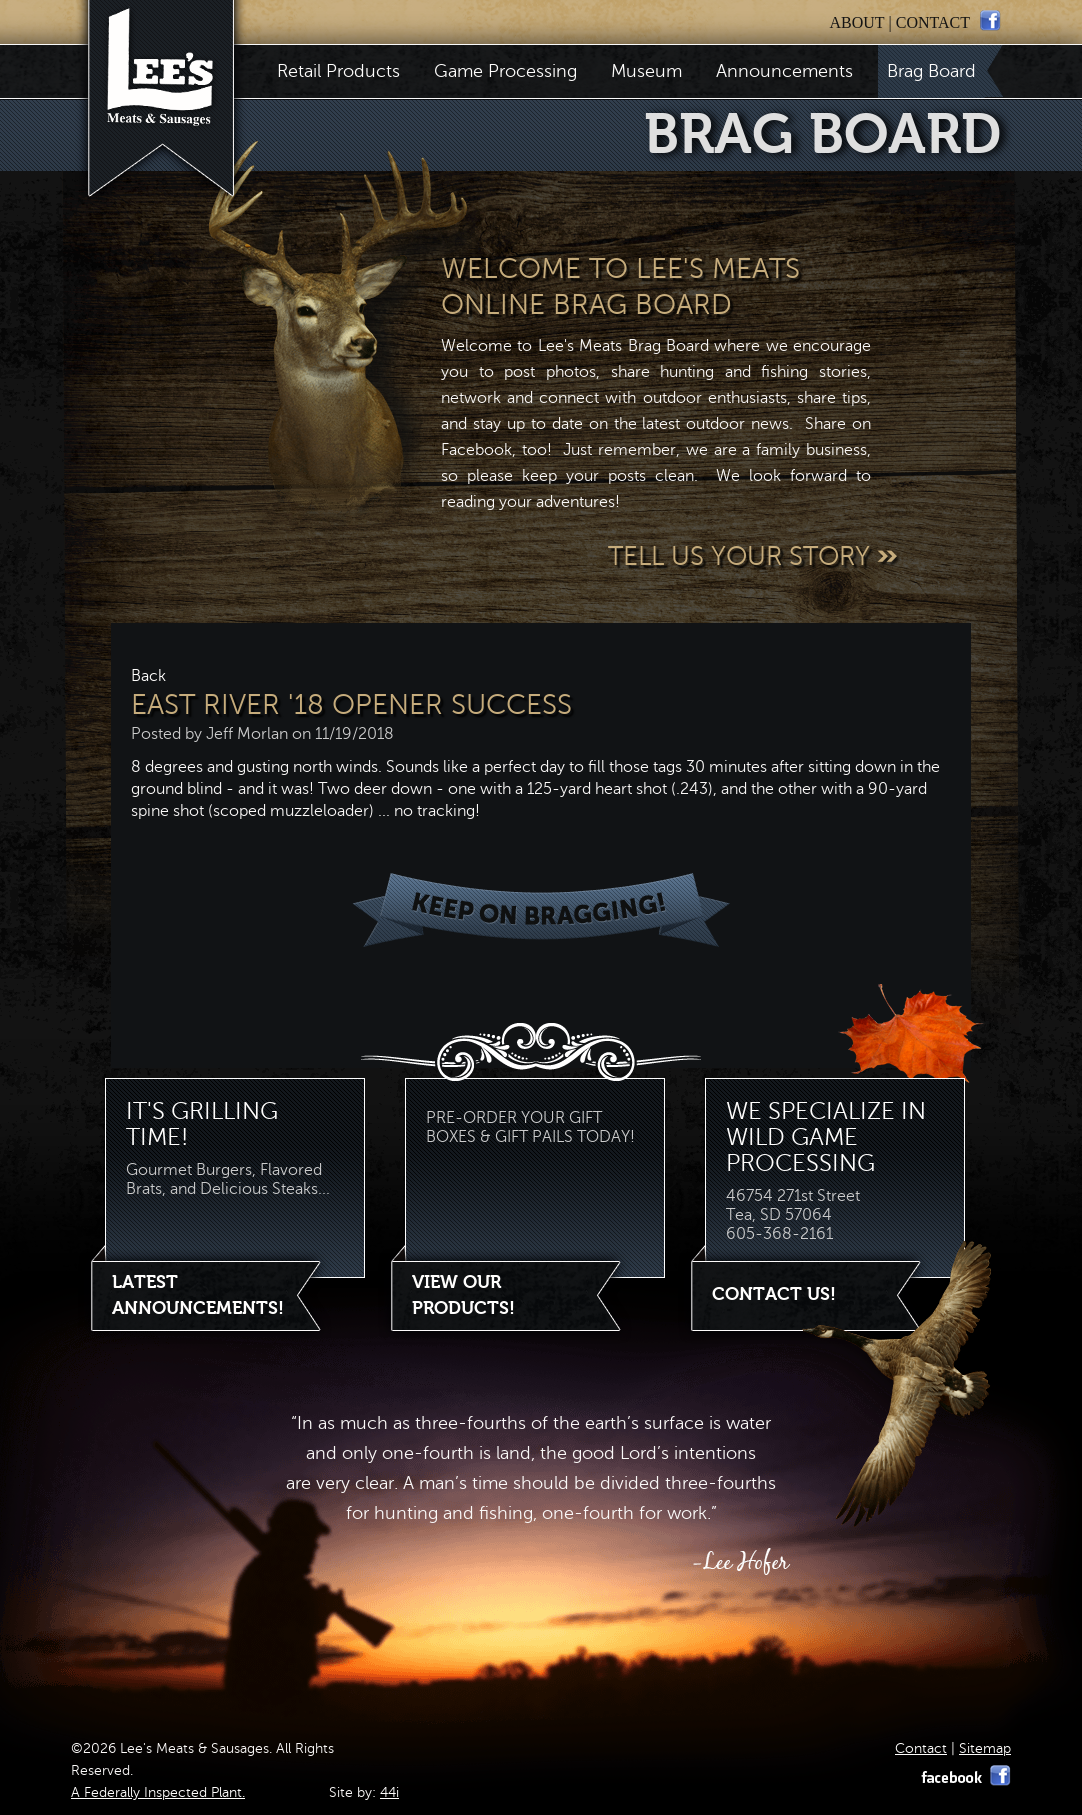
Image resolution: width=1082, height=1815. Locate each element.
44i (389, 1792)
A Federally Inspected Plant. (158, 1792)
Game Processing (505, 71)
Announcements (784, 71)
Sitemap (985, 1748)
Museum (646, 71)
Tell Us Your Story (754, 556)
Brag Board (936, 71)
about (856, 22)
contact (933, 22)
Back (148, 676)
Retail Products (338, 71)
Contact (921, 1748)
